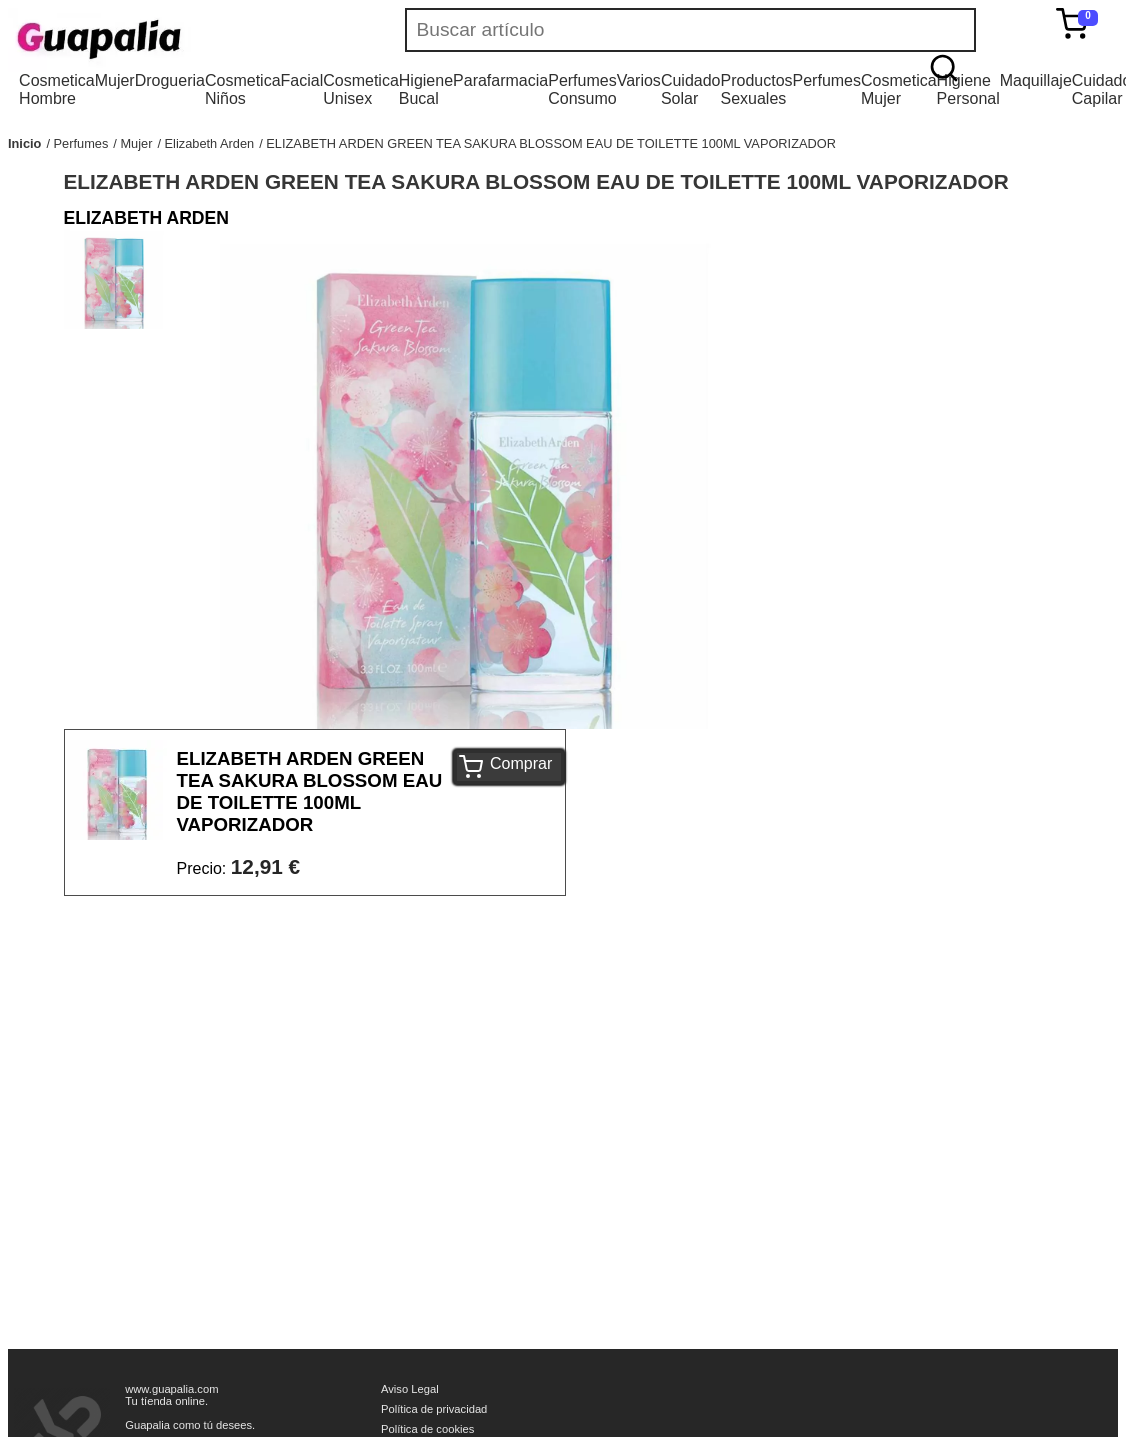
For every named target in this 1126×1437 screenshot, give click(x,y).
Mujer (115, 80)
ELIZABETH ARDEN (147, 218)
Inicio (24, 143)
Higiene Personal (968, 89)
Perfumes (827, 80)
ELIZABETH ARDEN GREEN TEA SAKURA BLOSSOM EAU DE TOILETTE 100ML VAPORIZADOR (551, 143)
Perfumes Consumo (582, 89)
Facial (302, 80)
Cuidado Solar (691, 89)
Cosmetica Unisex (361, 89)
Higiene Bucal (426, 89)
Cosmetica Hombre (57, 89)
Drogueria (170, 80)
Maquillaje (1036, 80)
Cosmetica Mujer (899, 89)
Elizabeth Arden (210, 143)
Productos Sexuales (756, 89)
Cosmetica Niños (243, 89)
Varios (639, 80)
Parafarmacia (500, 80)
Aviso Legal (410, 1389)
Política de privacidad (434, 1409)
